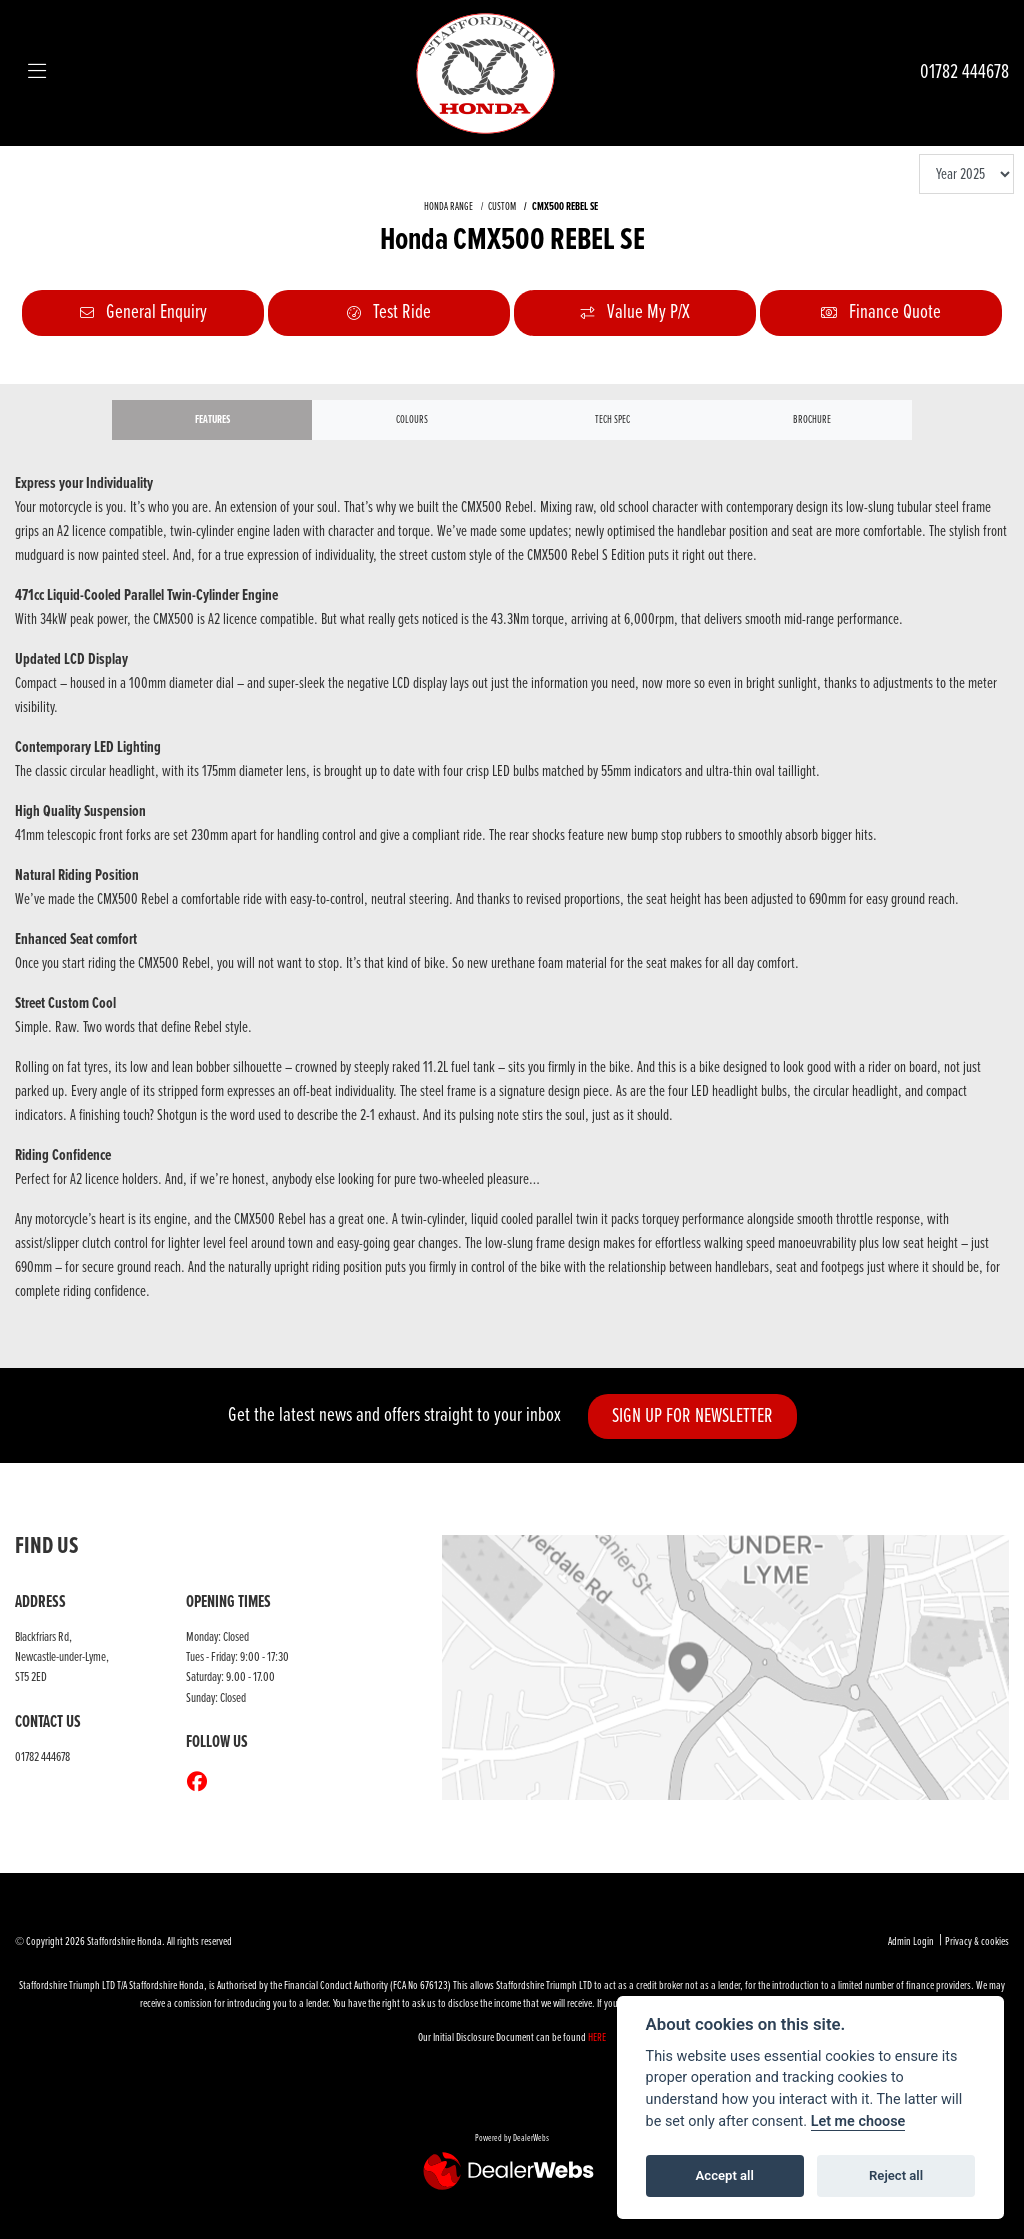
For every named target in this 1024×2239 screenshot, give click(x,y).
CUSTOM (502, 207)
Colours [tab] (412, 420)
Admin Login (911, 1942)
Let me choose (858, 2121)
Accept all (725, 2175)
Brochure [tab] (812, 420)
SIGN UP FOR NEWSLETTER (692, 1416)
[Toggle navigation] (37, 73)
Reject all (896, 2175)
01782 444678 (964, 72)
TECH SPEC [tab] (612, 420)
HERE (597, 2038)
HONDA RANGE (448, 207)
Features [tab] (212, 420)
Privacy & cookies (977, 1942)
